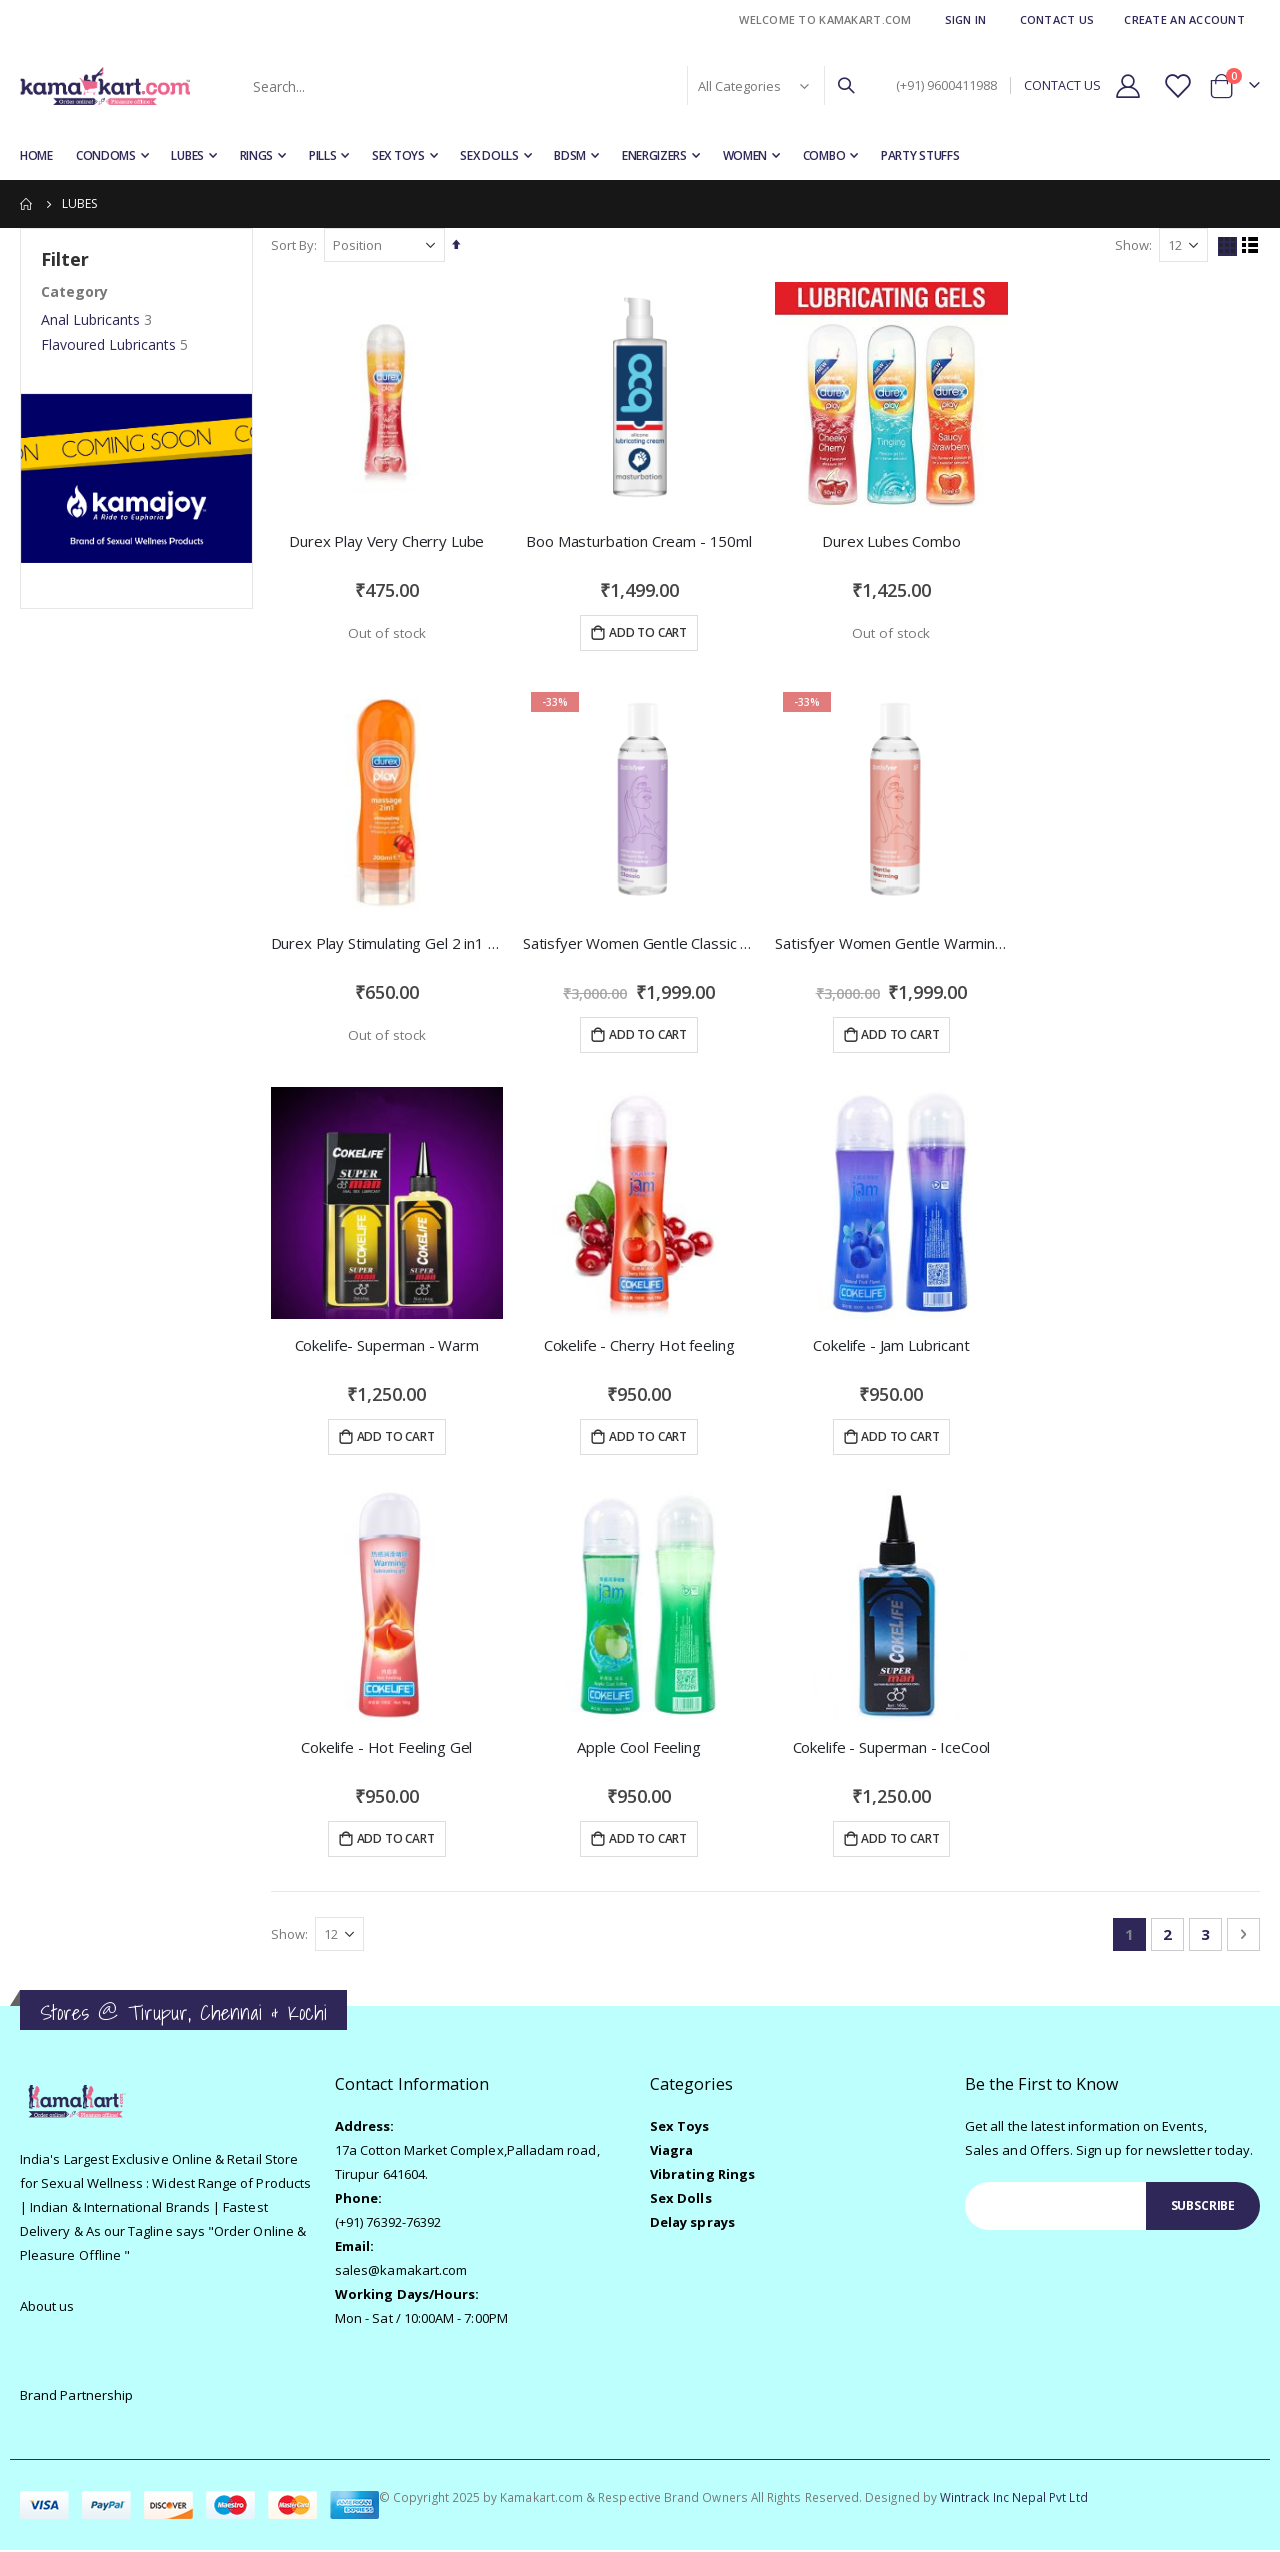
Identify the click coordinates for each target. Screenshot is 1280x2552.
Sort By (294, 245)
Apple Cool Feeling (640, 1749)
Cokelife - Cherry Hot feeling (640, 1346)
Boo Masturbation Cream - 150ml (641, 540)
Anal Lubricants (90, 319)
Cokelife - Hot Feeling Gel (388, 1749)
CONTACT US (1062, 85)
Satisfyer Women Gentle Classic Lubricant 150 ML (641, 943)
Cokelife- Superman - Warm (389, 1346)
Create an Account (1184, 19)
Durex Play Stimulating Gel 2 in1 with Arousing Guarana (389, 943)
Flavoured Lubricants (108, 344)
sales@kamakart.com (401, 2273)
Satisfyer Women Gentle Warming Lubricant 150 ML (893, 943)
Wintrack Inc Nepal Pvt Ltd (1014, 2499)
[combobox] (552, 86)
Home (27, 204)
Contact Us (1057, 19)
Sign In (966, 19)
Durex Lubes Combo (892, 540)
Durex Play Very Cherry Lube (388, 540)
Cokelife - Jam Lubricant (892, 1346)
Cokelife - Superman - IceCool (893, 1749)
